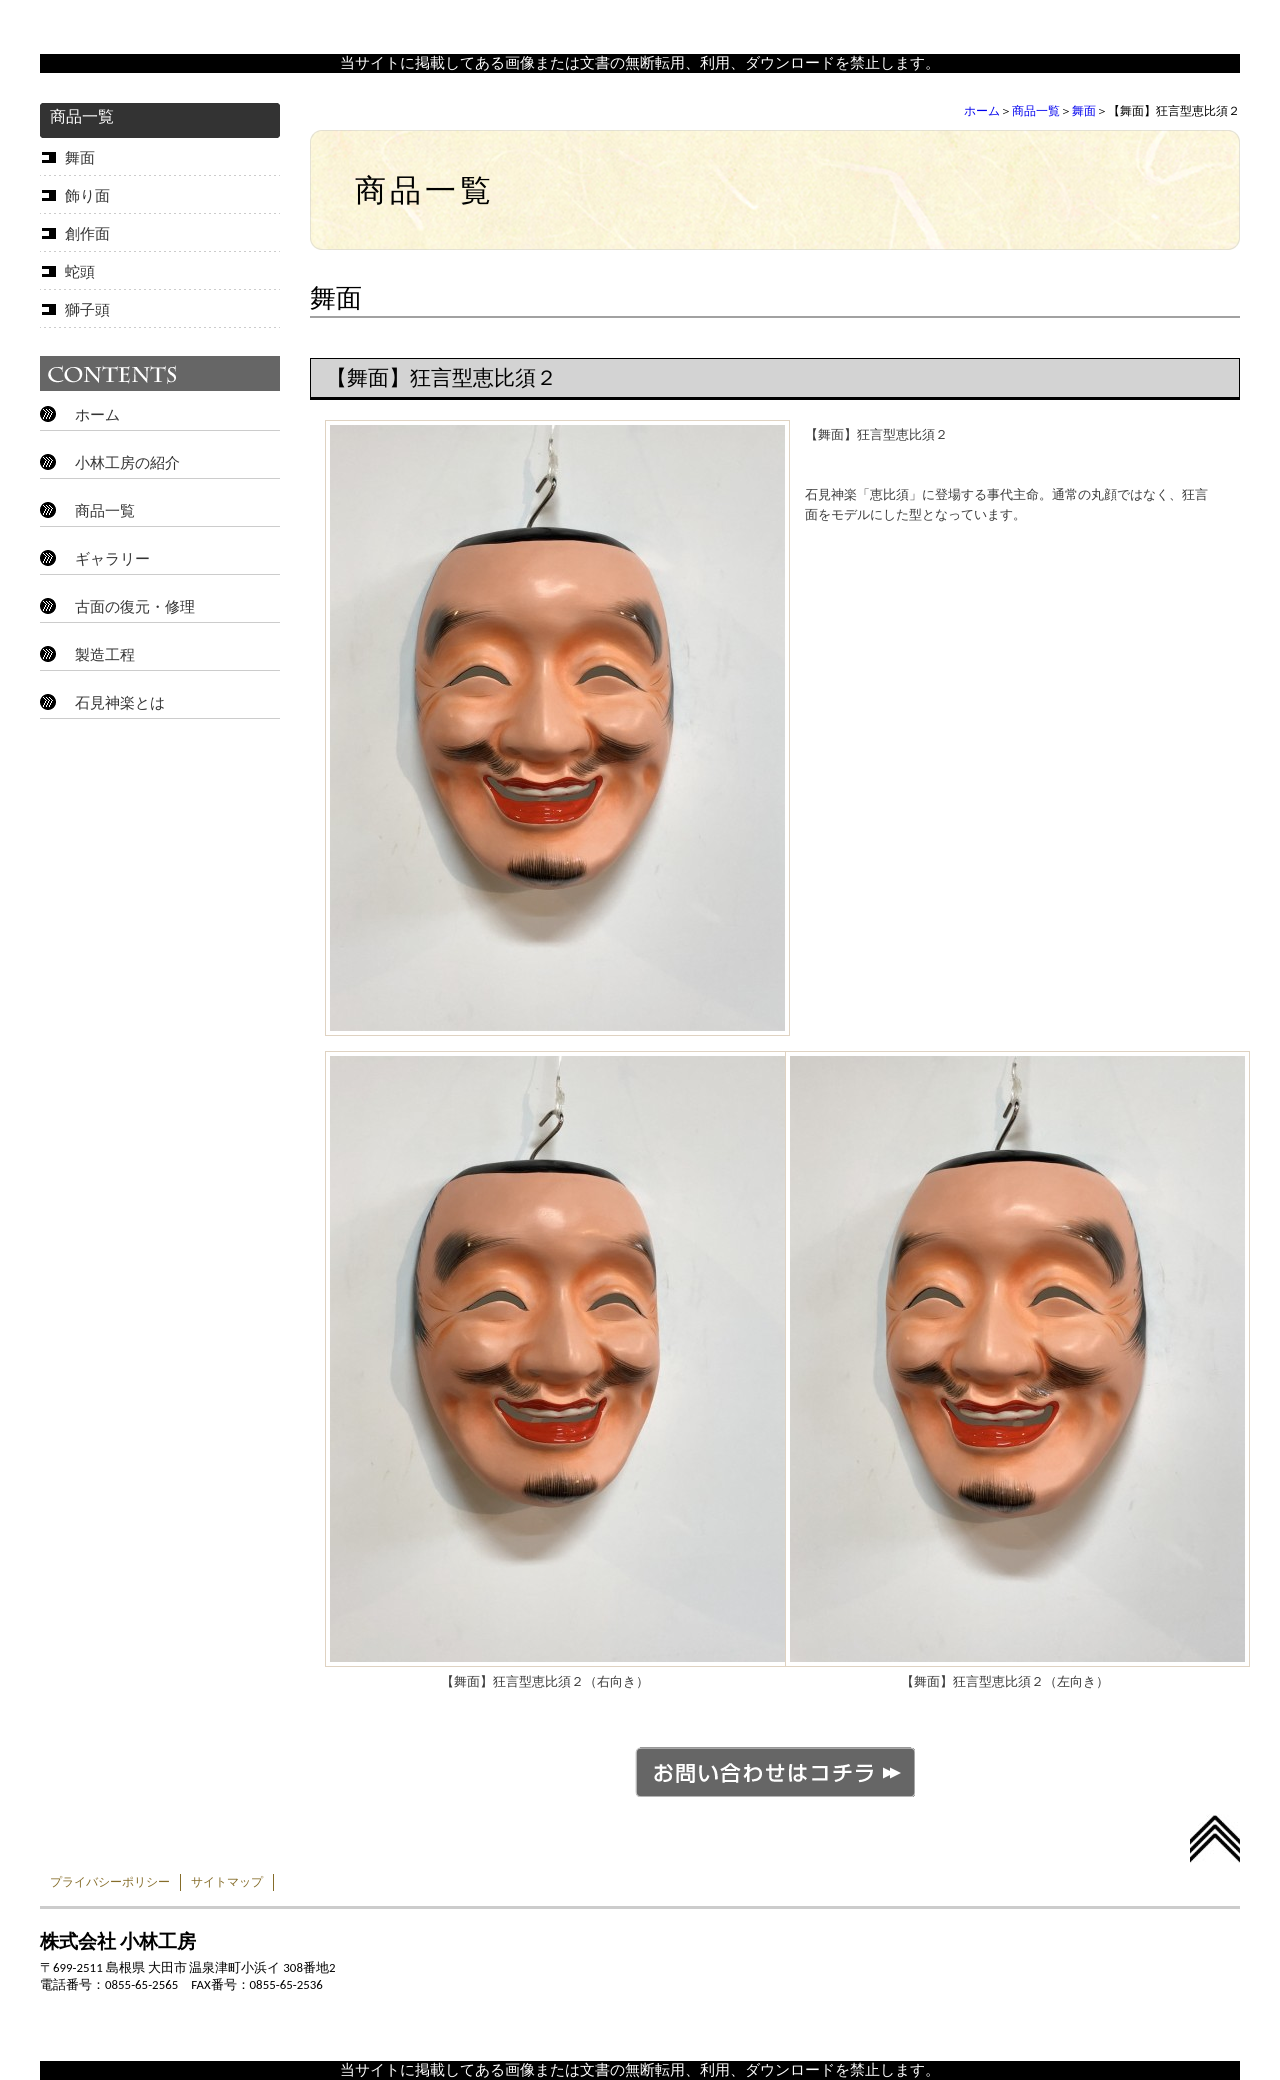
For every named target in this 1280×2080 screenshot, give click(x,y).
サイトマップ (227, 1882)
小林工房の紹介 (127, 463)
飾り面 (87, 196)
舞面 (1084, 111)
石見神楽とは (120, 703)
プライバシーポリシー (110, 1882)
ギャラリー (112, 559)
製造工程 (105, 655)
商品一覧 (1036, 111)
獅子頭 (87, 310)
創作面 (87, 234)
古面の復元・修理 (135, 607)
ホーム (982, 111)
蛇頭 (80, 272)
